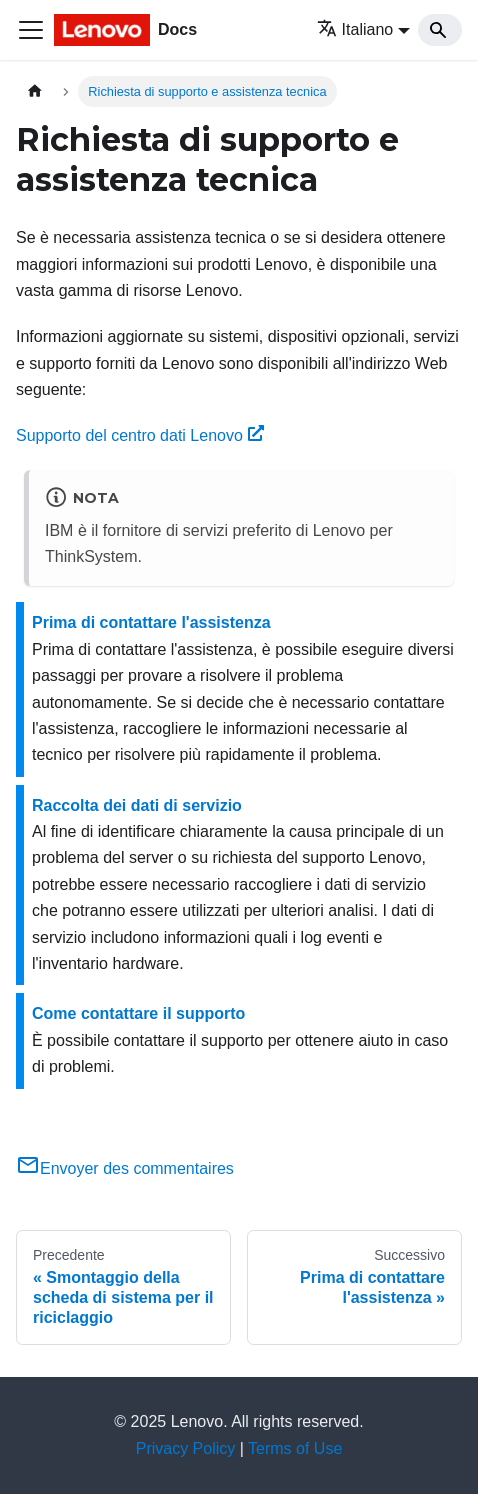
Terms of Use (295, 1448)
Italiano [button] (355, 29)
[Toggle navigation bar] (31, 30)
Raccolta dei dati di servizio (137, 805)
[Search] (440, 30)
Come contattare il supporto (138, 1013)
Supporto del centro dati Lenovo (140, 435)
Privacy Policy (186, 1448)
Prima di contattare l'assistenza (151, 622)
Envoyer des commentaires (125, 1168)
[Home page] (35, 91)
